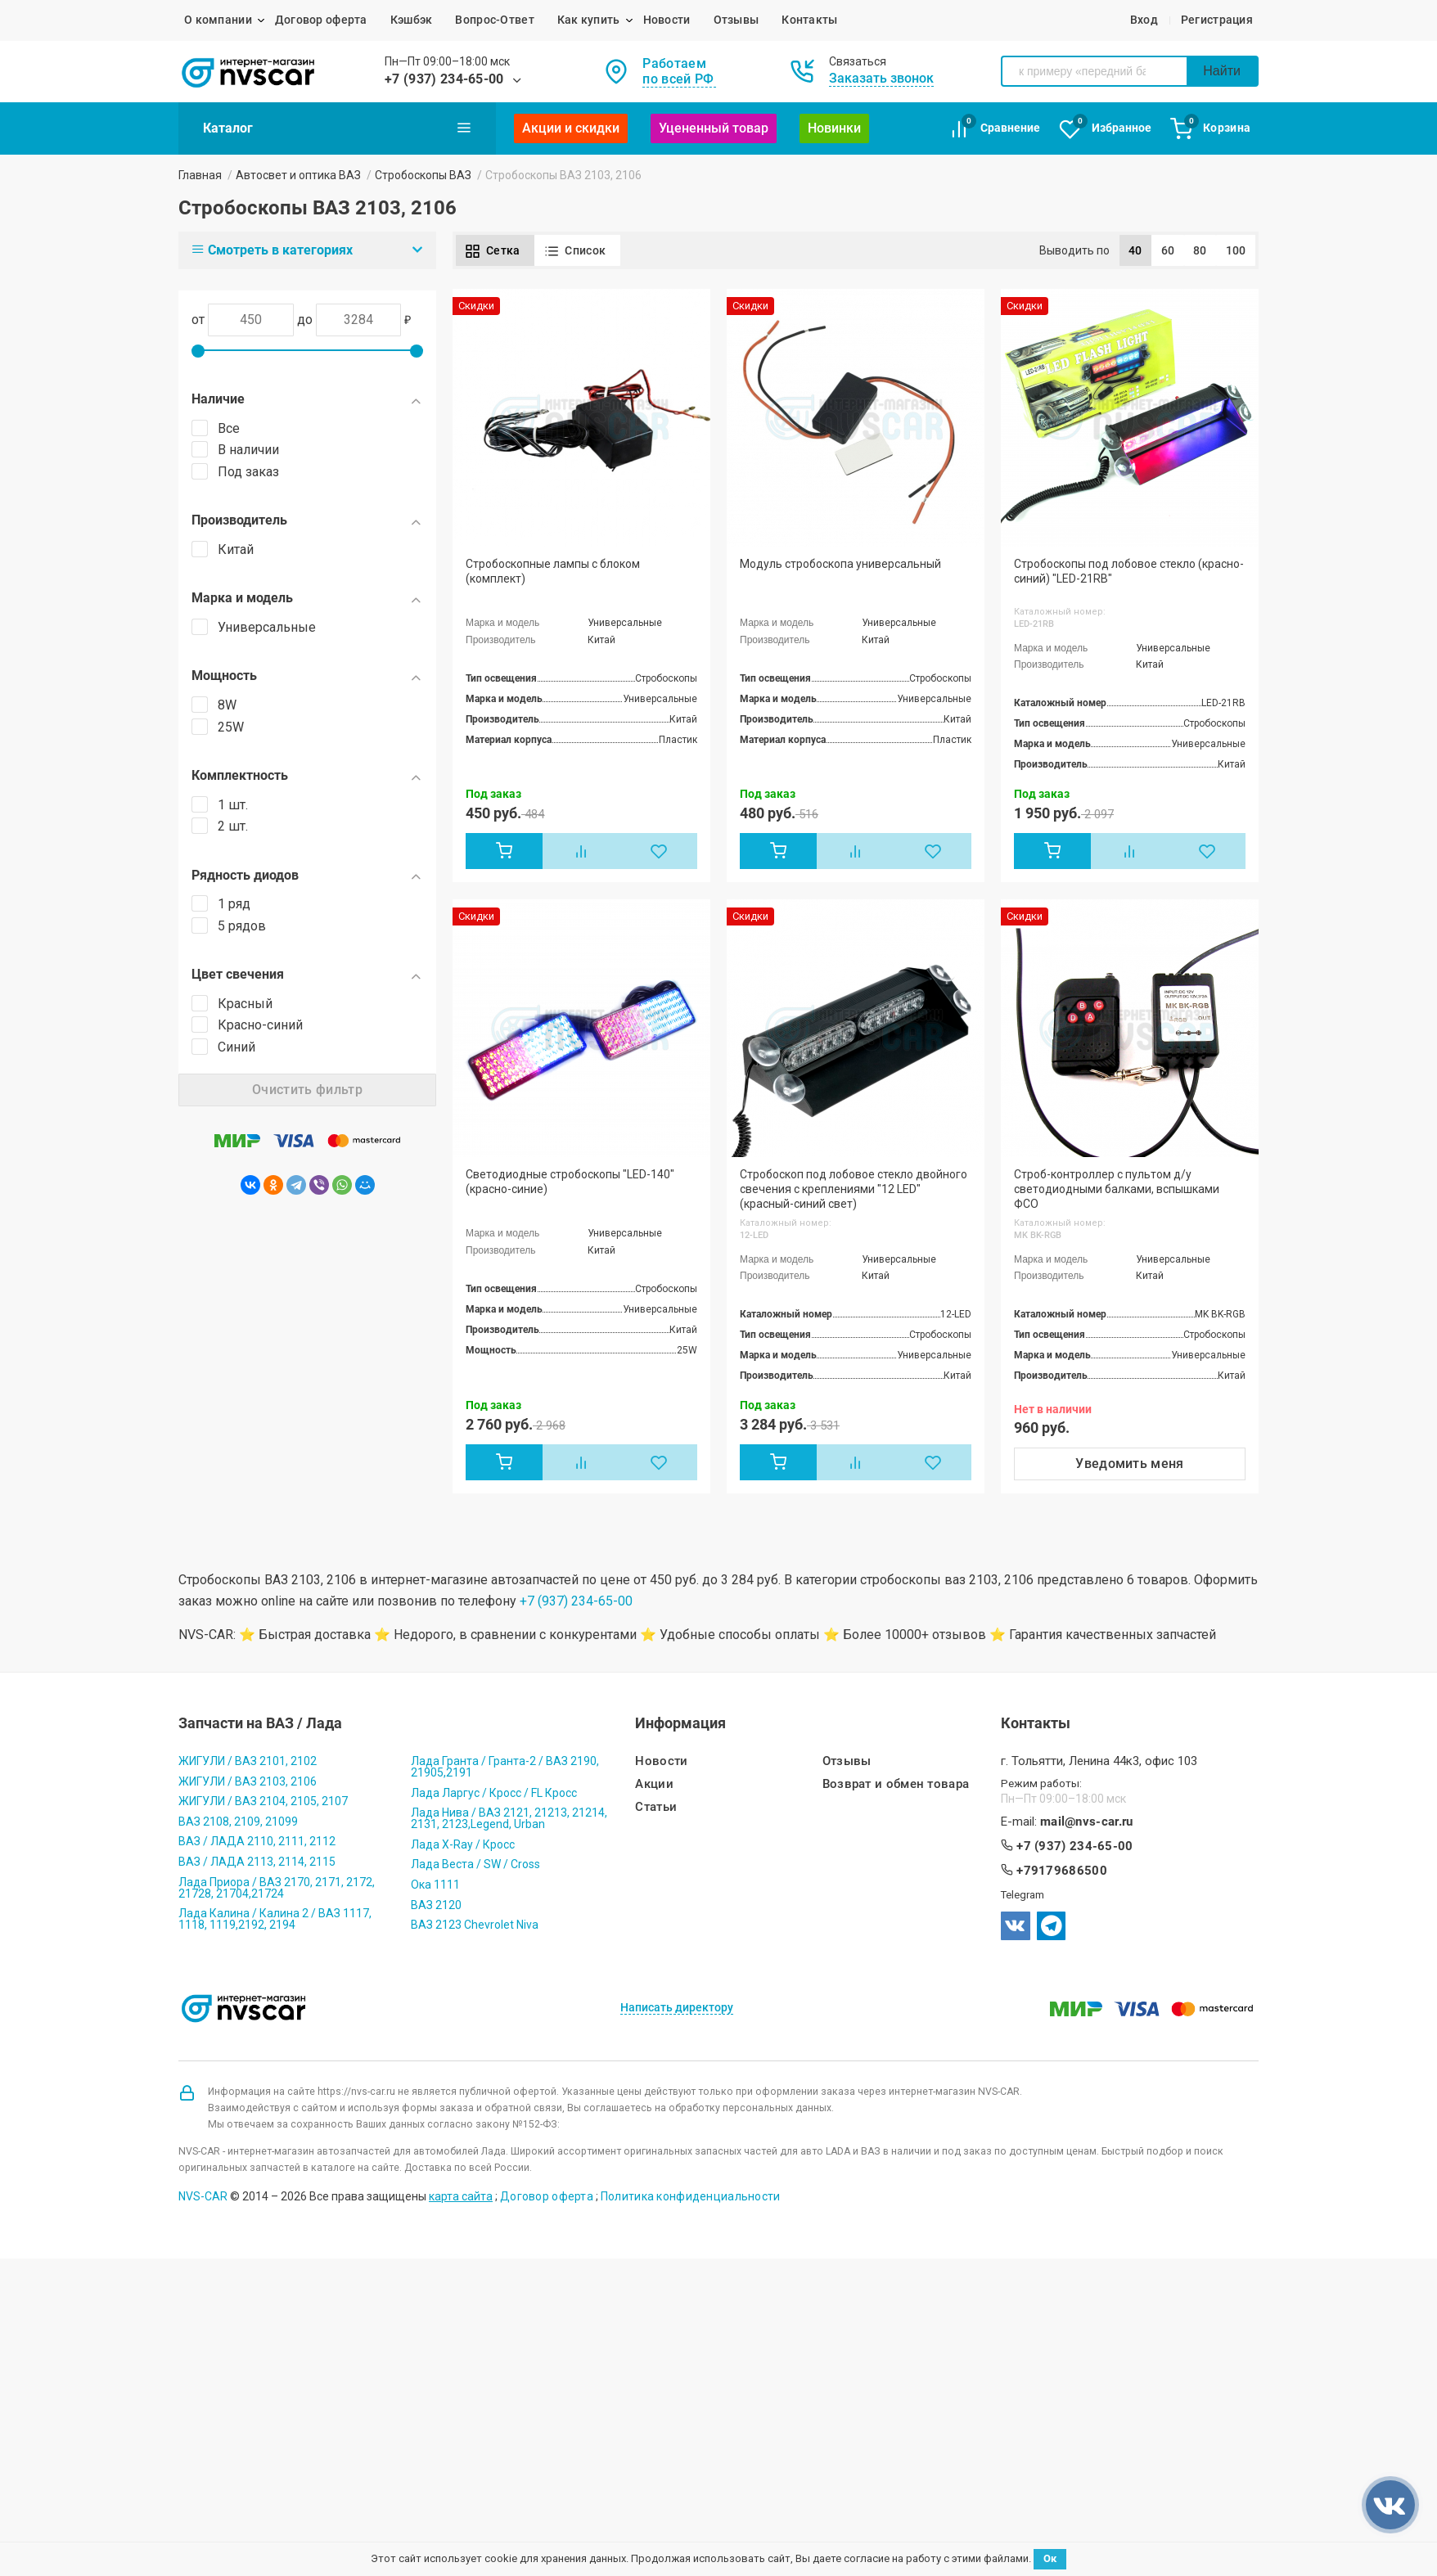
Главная (200, 175)
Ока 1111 (435, 1884)
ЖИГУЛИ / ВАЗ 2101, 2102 (247, 1761)
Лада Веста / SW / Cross (475, 1864)
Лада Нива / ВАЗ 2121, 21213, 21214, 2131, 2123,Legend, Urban (509, 1818)
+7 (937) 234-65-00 (444, 79)
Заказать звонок (881, 78)
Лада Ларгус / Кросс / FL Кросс (494, 1793)
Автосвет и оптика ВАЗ (298, 175)
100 (1236, 250)
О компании (218, 19)
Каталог (337, 127)
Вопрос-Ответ (494, 19)
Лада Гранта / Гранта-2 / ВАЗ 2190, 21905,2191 (505, 1766)
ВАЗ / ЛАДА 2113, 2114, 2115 (257, 1861)
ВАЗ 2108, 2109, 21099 (238, 1821)
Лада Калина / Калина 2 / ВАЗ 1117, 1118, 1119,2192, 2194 (275, 1918)
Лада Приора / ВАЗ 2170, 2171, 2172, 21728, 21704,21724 (276, 1887)
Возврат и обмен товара (896, 1784)
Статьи (656, 1807)
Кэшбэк (411, 19)
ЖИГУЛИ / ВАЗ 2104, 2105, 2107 (263, 1801)
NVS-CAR (202, 2196)
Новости (667, 19)
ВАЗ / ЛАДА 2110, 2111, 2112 (257, 1841)
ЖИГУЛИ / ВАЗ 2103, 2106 (247, 1781)
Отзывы (736, 19)
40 (1135, 250)
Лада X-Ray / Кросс (463, 1844)
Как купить (588, 19)
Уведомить (1129, 1463)
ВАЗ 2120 (436, 1905)
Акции (654, 1784)
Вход (1144, 19)
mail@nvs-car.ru (1086, 1822)
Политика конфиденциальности (691, 2196)
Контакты (809, 19)
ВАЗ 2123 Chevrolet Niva (474, 1924)
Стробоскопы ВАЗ (423, 175)
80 (1200, 250)
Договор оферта (321, 19)
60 (1168, 250)
